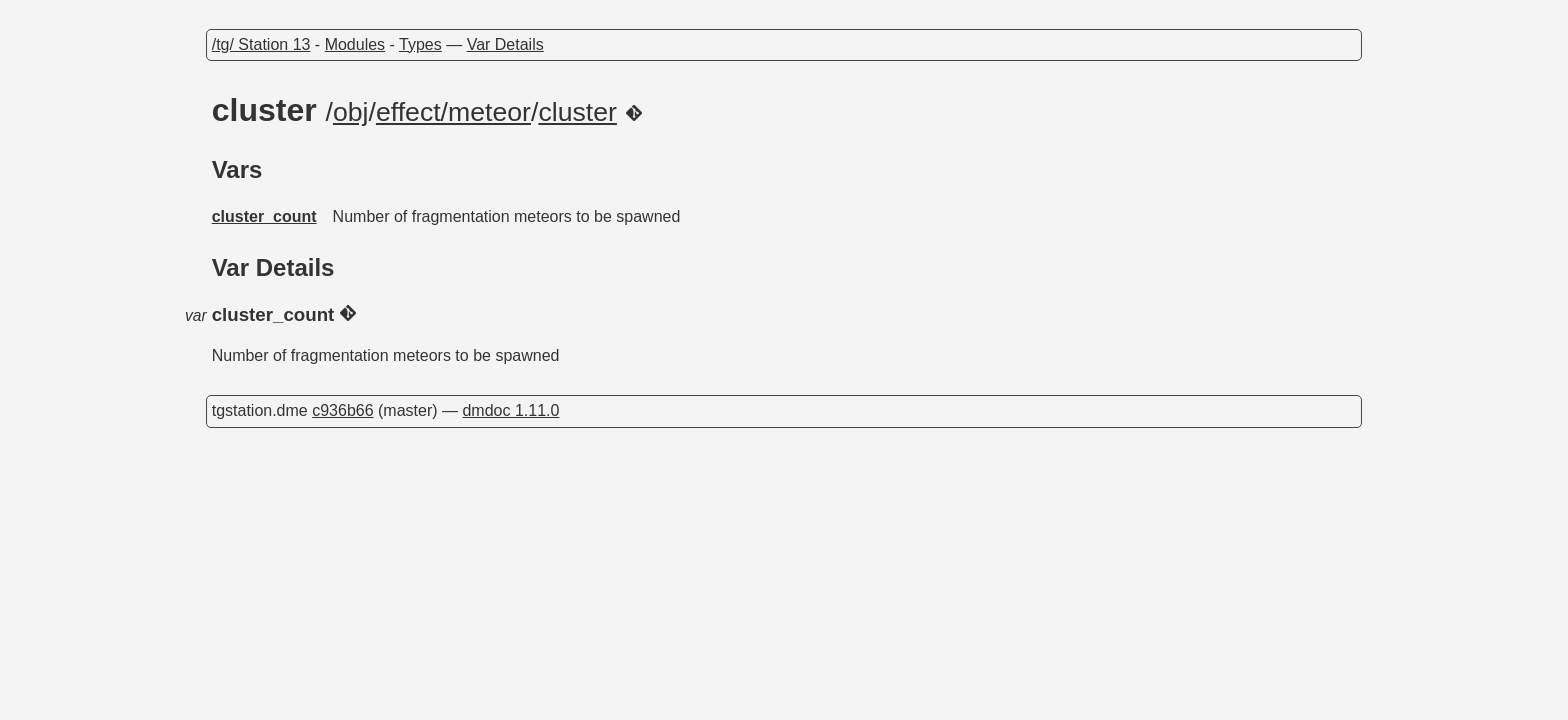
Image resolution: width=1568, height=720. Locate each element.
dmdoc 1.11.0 (510, 410)
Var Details (505, 44)
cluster (577, 112)
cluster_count (264, 216)
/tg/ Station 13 (261, 44)
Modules (355, 44)
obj (351, 112)
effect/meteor (453, 112)
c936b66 (342, 410)
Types (420, 44)
